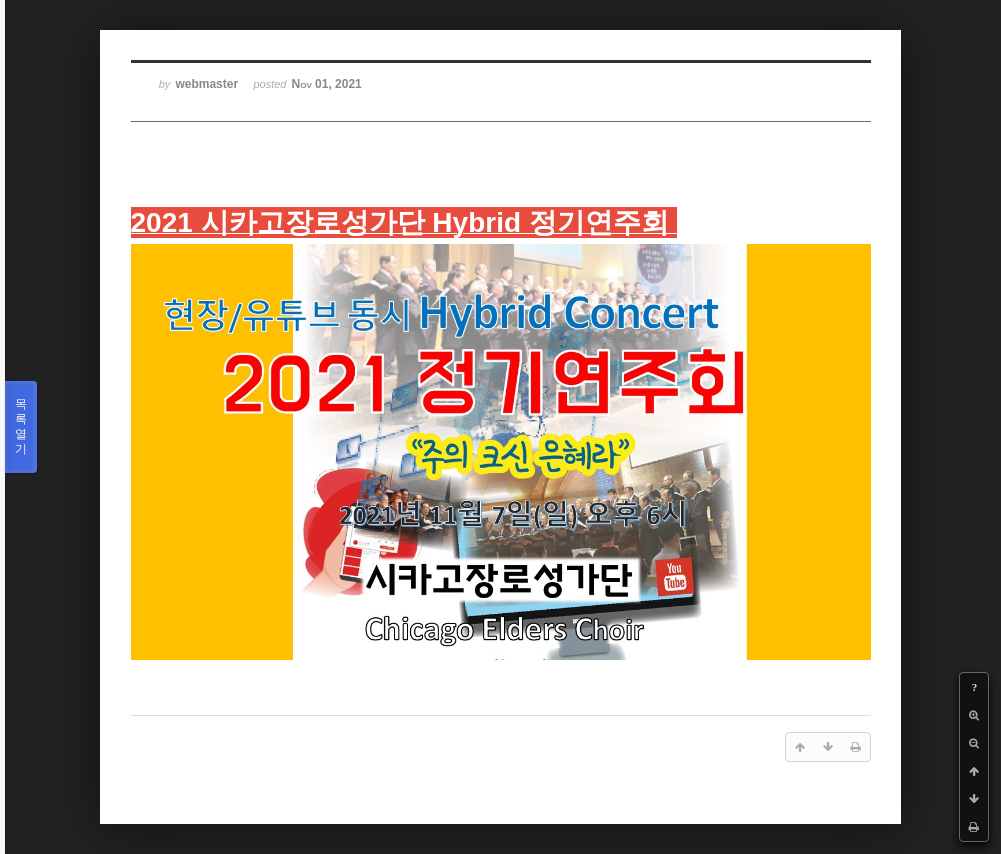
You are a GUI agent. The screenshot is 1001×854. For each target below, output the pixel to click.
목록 (21, 427)
